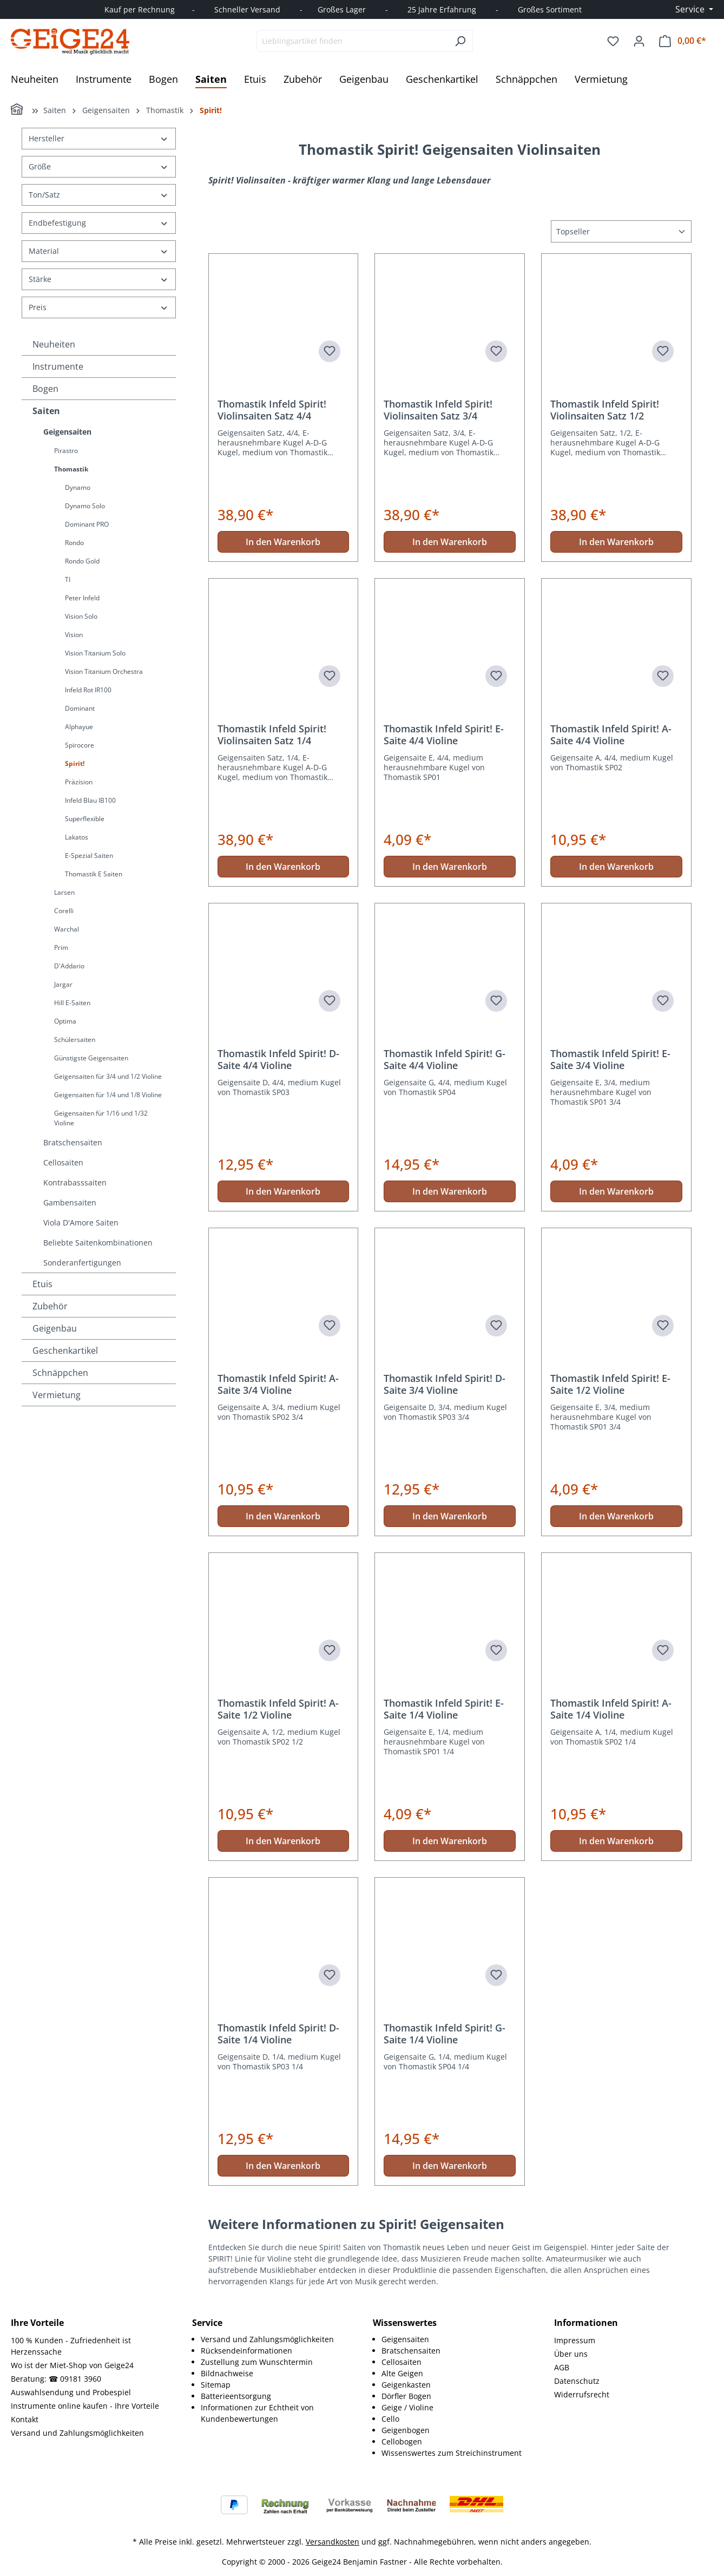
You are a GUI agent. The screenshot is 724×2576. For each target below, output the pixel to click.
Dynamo (77, 487)
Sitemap (216, 2385)
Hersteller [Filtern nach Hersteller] (99, 138)
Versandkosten (332, 2541)
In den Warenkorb (283, 542)
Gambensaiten (69, 1202)
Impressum (574, 2340)
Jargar (63, 984)
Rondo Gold (82, 561)
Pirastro (66, 450)
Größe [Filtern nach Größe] (99, 166)
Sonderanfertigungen (82, 1262)
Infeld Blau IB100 (90, 800)
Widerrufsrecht (581, 2394)
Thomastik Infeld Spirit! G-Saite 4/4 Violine (444, 1059)
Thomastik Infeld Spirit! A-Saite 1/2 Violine (278, 1709)
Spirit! (74, 763)
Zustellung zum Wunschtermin (257, 2362)
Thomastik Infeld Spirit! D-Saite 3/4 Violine (444, 1384)
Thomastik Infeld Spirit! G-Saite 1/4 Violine (444, 2034)
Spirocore (79, 745)
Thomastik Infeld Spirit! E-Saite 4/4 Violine (444, 734)
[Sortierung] (621, 231)
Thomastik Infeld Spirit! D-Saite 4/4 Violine (278, 1059)
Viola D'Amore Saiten (81, 1222)
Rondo (74, 542)
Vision (74, 634)
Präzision (79, 781)
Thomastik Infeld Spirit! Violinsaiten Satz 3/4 (438, 410)
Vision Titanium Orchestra (104, 671)
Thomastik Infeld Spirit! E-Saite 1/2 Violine (610, 1384)
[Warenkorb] (682, 41)
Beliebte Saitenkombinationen (98, 1242)
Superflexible (84, 818)
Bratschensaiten (72, 1142)
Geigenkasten (406, 2385)
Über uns (571, 2354)
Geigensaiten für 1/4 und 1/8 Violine (108, 1094)
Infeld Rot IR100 (88, 689)
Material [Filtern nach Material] (99, 251)
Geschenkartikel (65, 1350)
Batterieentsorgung (236, 2396)
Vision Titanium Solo (95, 653)
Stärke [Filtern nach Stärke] (99, 279)
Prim (61, 947)
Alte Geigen (402, 2373)
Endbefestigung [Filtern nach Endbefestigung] (99, 223)
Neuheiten (53, 344)
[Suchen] (460, 41)
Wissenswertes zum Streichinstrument (451, 2453)
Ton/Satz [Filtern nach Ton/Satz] (99, 194)
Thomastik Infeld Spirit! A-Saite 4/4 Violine (611, 734)
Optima (65, 1021)
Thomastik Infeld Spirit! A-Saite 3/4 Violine (278, 1384)
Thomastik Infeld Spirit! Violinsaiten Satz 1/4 (272, 734)
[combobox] (352, 41)
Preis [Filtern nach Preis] (99, 307)
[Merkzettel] (613, 41)
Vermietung (56, 1395)
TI (67, 579)
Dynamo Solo (85, 505)
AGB (561, 2367)
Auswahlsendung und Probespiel (71, 2392)
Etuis (42, 1284)
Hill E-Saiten (72, 1002)
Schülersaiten (74, 1039)
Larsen (64, 892)
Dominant (80, 708)
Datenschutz (577, 2381)
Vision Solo (81, 616)
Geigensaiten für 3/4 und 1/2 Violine (108, 1076)
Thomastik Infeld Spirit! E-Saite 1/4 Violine (444, 1709)
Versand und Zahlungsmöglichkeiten (77, 2433)
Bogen (45, 389)
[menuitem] (276, 2339)
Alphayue (79, 726)
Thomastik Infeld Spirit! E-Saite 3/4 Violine (610, 1059)
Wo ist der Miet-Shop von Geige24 (72, 2365)
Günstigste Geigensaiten (91, 1058)
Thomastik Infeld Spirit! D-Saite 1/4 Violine (278, 2034)
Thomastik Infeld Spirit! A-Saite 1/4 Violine (611, 1709)
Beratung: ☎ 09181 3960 (56, 2379)
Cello (390, 2419)
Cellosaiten (63, 1162)
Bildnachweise (227, 2373)
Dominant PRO (87, 524)
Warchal (66, 929)
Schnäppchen (60, 1373)
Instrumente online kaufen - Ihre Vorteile (85, 2406)
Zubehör (50, 1306)
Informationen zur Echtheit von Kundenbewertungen (257, 2413)
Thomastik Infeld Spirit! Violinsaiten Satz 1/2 (604, 410)
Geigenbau (54, 1328)
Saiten (46, 411)
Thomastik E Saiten (93, 874)
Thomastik (71, 469)
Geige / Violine (407, 2407)
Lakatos (76, 837)
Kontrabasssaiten (75, 1182)
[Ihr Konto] (639, 41)
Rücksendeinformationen (246, 2350)
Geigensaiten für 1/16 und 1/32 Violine (101, 1118)
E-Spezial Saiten (89, 855)
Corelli (64, 910)
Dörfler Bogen (406, 2396)
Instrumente (57, 366)
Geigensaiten (67, 432)
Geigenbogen (405, 2430)
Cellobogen (401, 2441)
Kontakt (24, 2419)
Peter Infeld (82, 597)
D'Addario (69, 966)
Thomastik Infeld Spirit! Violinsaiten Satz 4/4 (272, 410)
